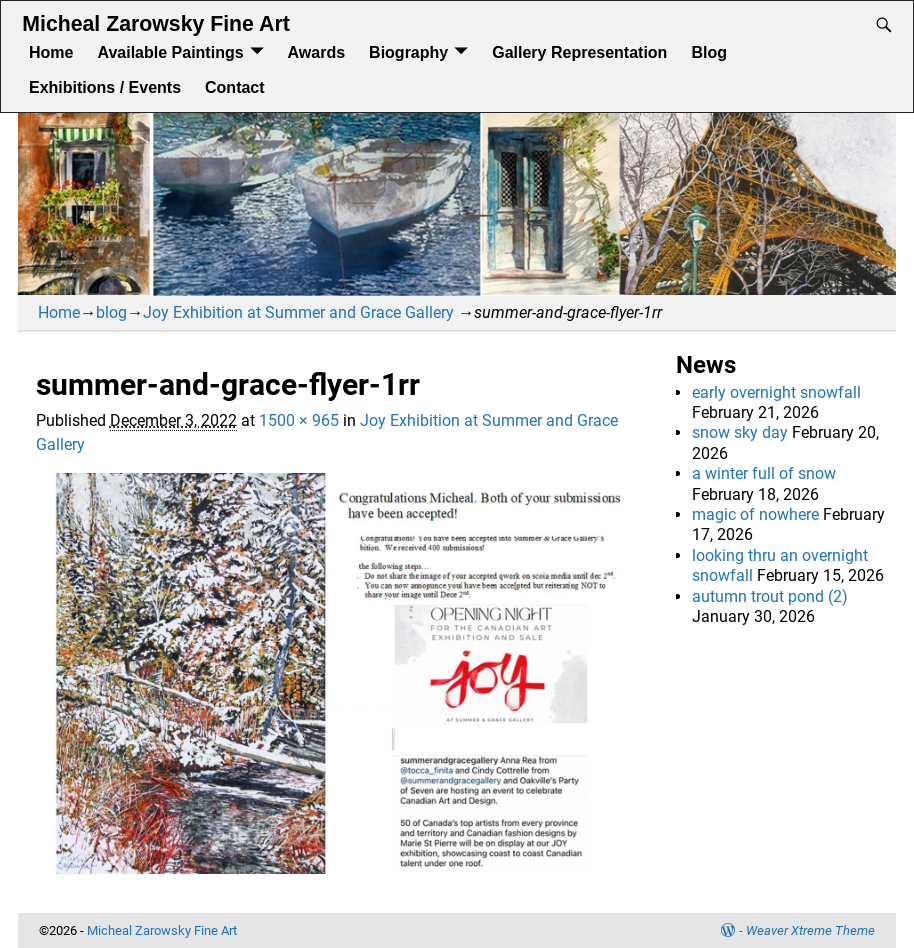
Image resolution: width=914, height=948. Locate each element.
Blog (709, 52)
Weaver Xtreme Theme (810, 930)
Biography (408, 52)
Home (51, 52)
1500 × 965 (299, 420)
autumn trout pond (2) (770, 596)
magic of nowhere (755, 514)
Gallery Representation (579, 52)
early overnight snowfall (776, 392)
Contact (235, 87)
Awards (317, 52)
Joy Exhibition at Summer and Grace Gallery (298, 312)
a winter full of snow (764, 473)
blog (111, 312)
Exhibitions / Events (105, 87)
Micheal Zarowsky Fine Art (155, 24)
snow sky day (740, 432)
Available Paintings (170, 52)
